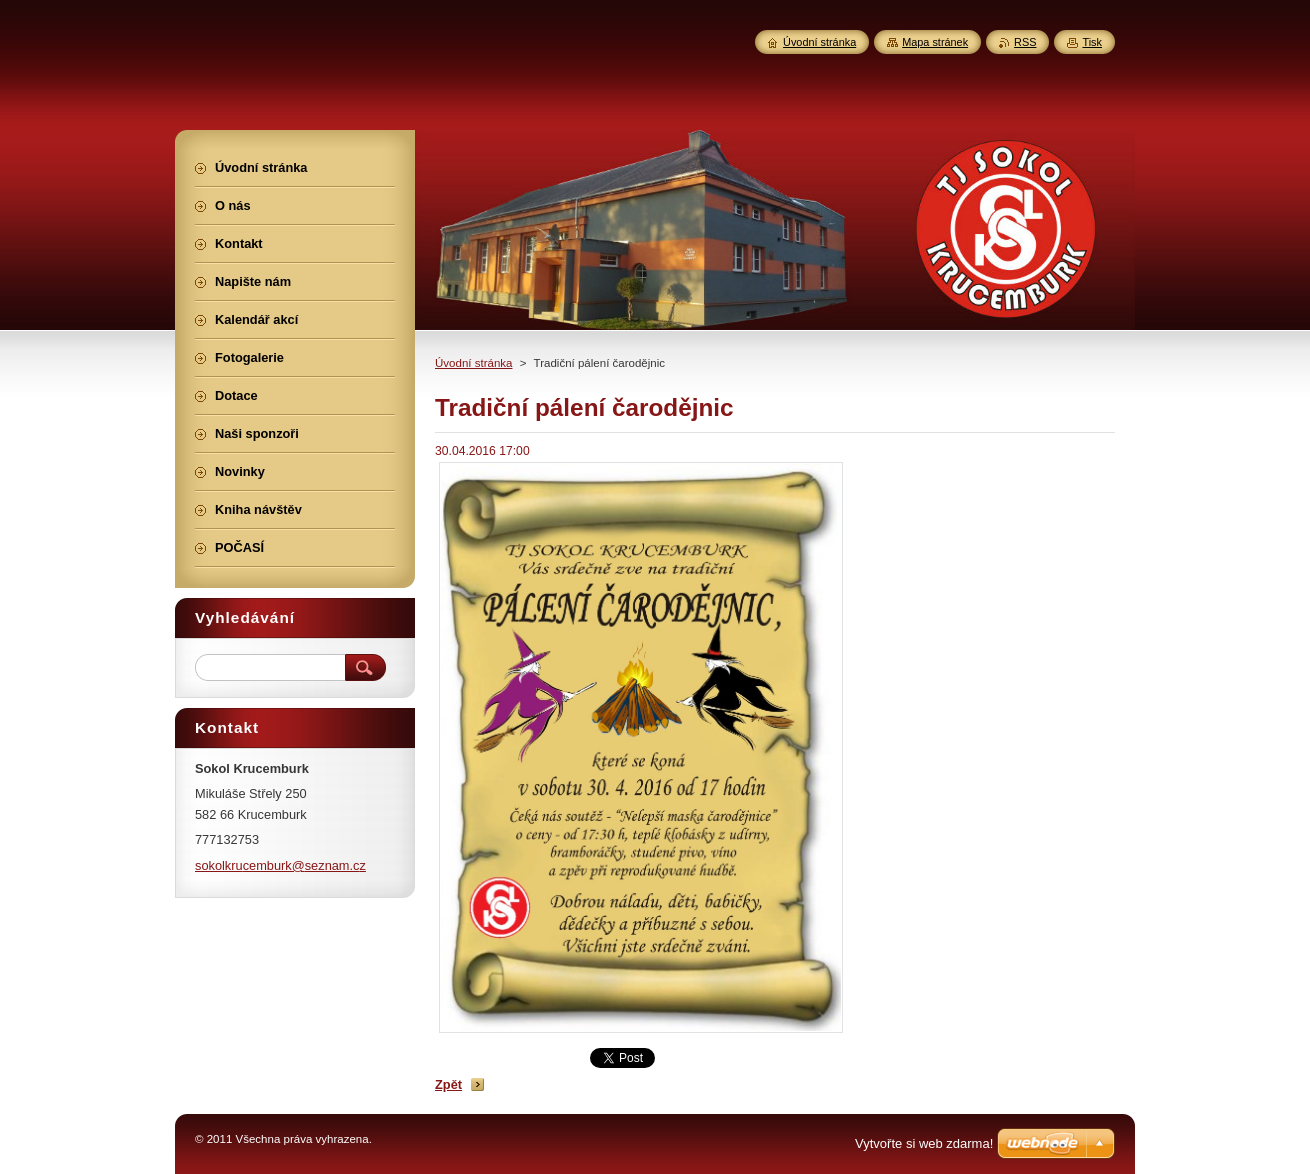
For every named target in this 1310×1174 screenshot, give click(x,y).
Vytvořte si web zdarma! (924, 1143)
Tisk (1092, 42)
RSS (1025, 42)
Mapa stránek (935, 42)
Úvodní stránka (473, 363)
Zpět (448, 1084)
